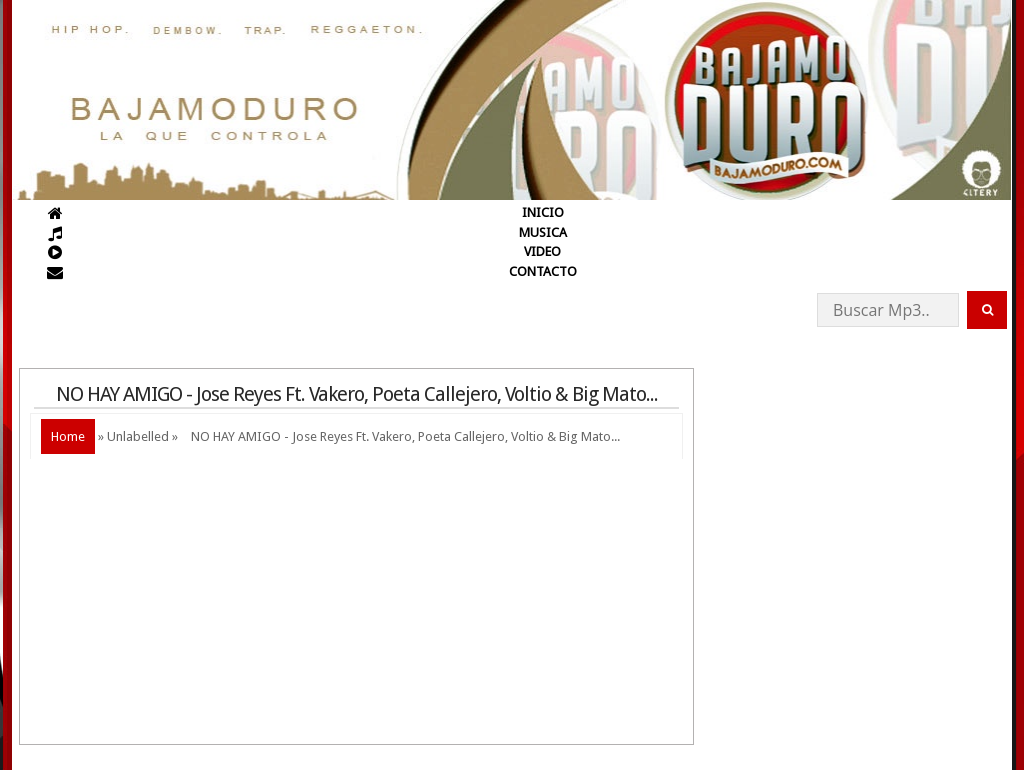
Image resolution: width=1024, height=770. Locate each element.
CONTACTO (543, 271)
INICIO (543, 212)
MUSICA (543, 232)
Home (68, 436)
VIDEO (542, 251)
